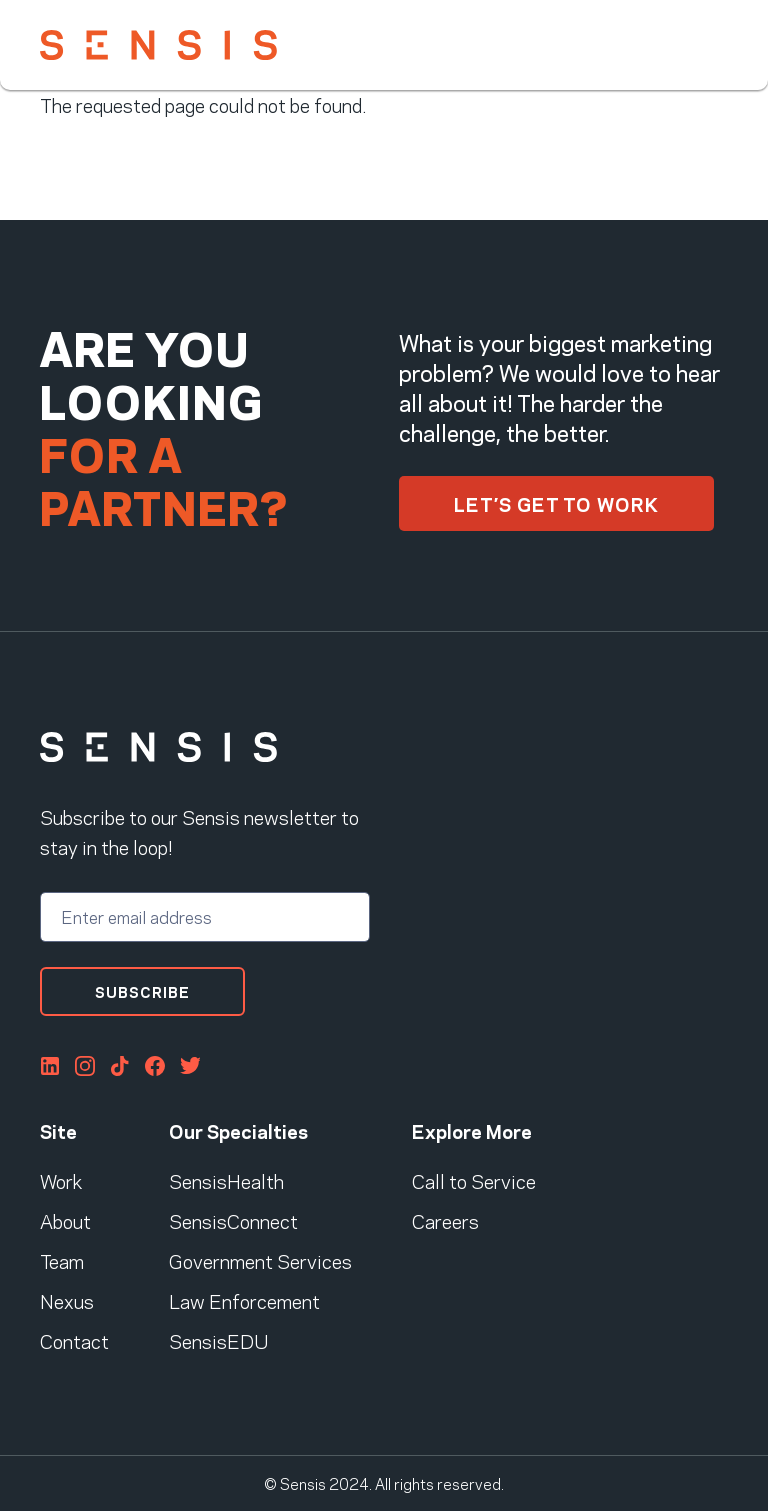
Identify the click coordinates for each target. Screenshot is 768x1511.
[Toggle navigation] (714, 44)
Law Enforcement (244, 1300)
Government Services (260, 1260)
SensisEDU (218, 1340)
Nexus (67, 1300)
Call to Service (474, 1180)
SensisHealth (226, 1180)
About (65, 1220)
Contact (74, 1340)
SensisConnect (233, 1220)
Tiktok (120, 1066)
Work (61, 1180)
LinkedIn (50, 1066)
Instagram (85, 1066)
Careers (445, 1220)
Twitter (190, 1066)
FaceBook (155, 1066)
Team (62, 1260)
